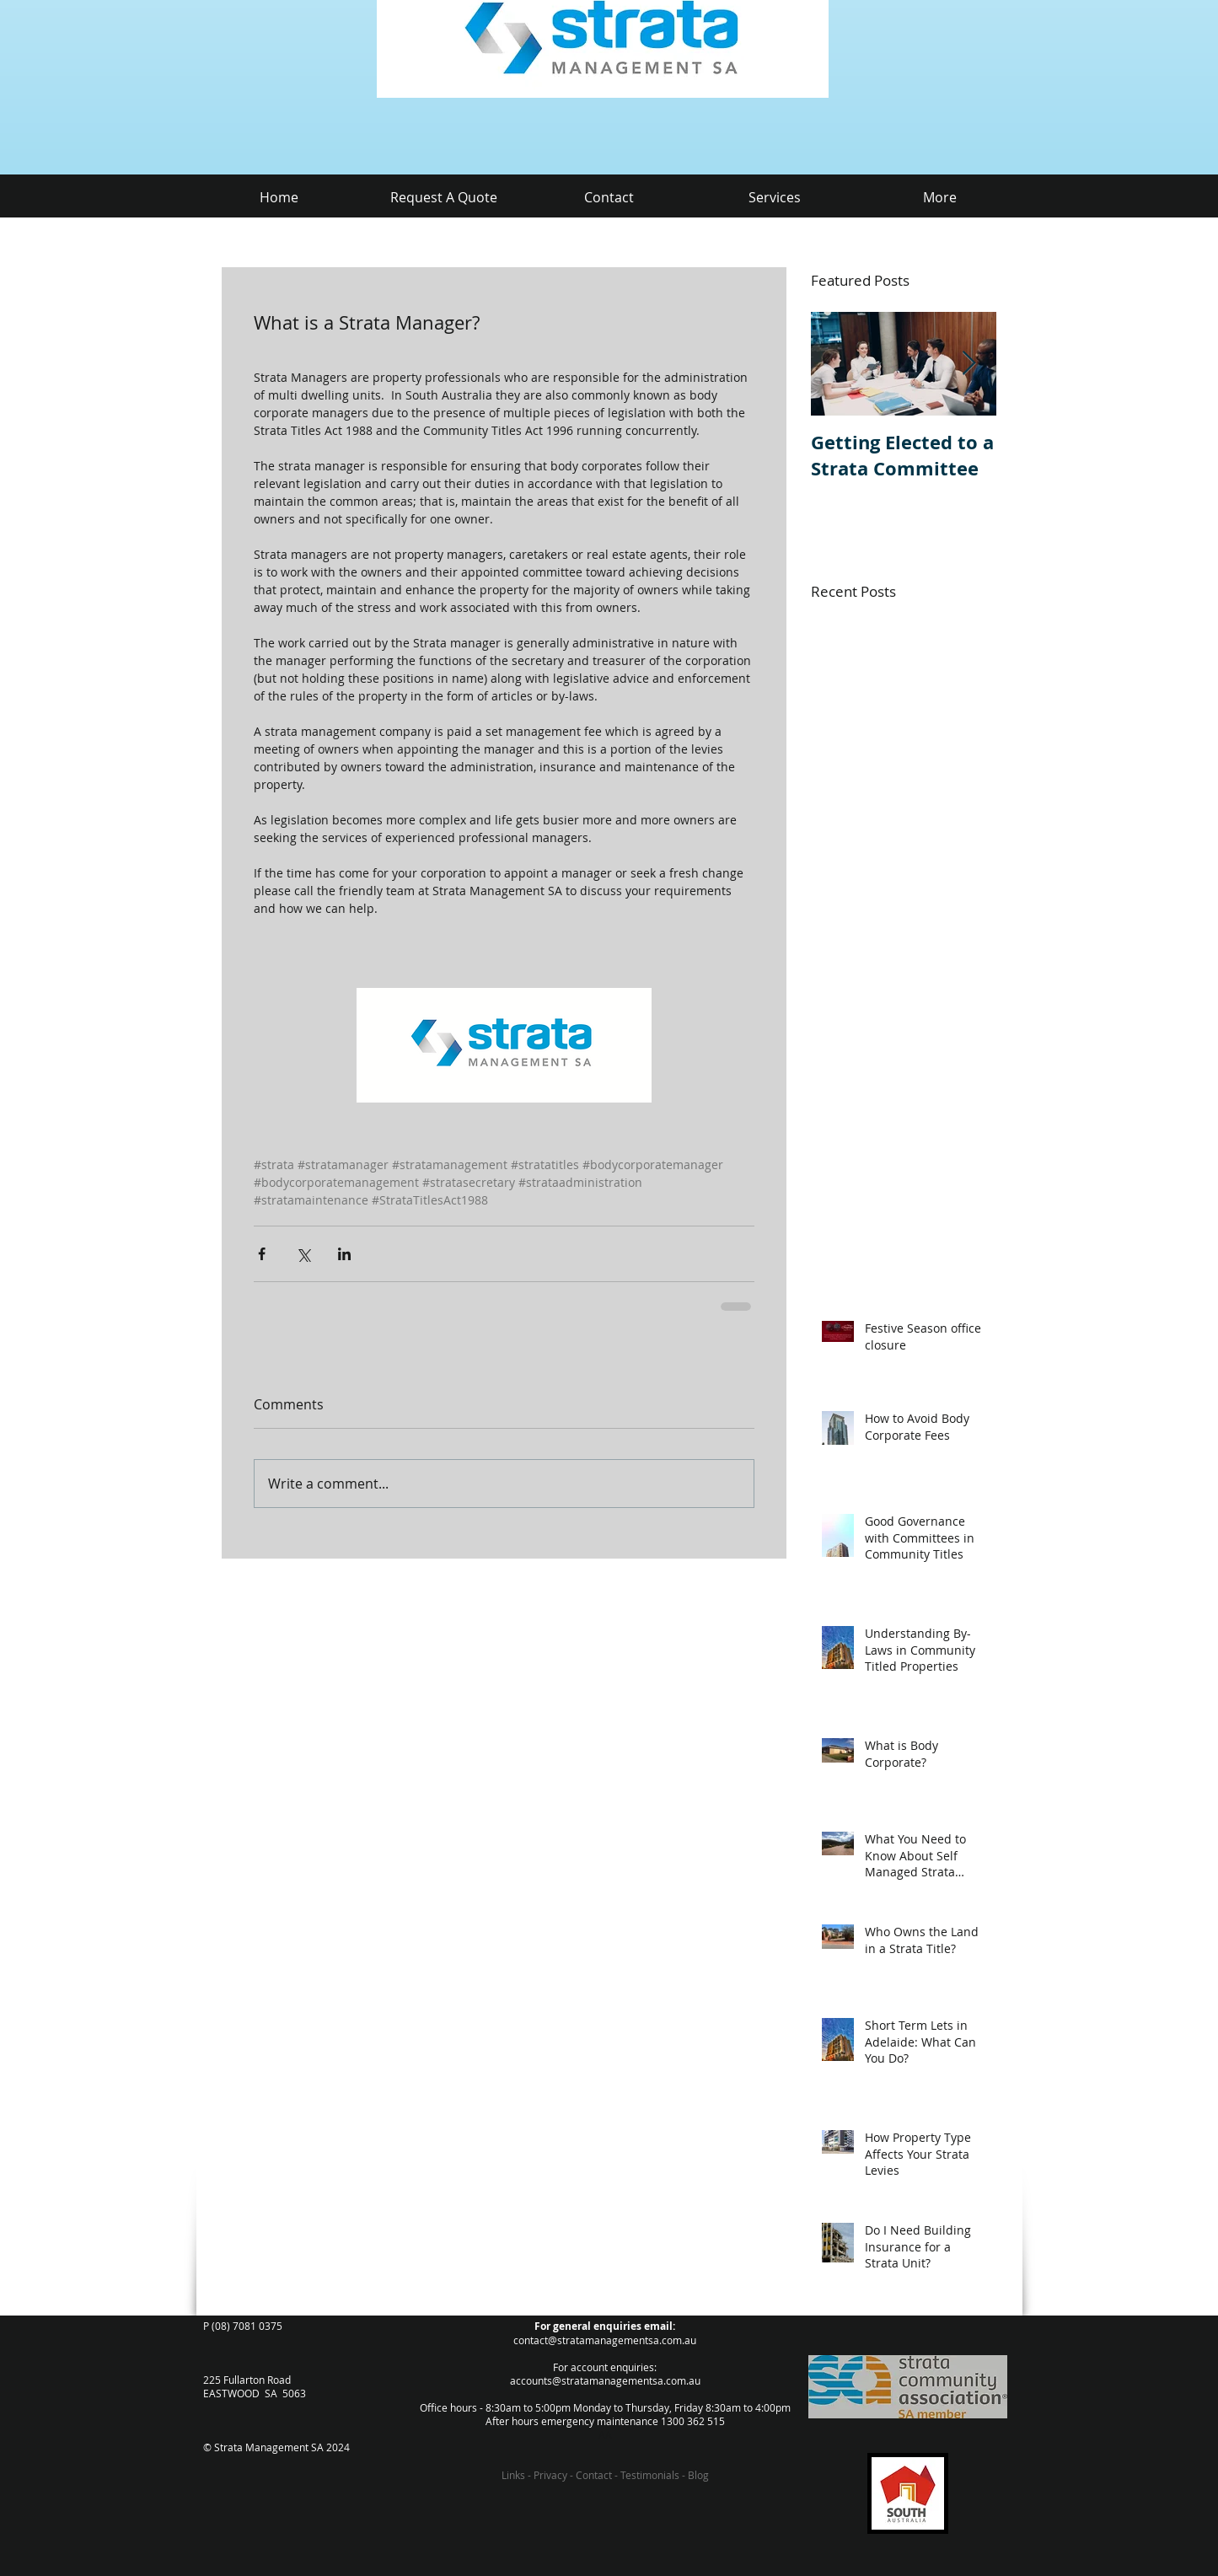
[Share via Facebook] (262, 1254)
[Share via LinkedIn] (344, 1254)
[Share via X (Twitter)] (303, 1254)
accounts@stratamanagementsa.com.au (605, 2380)
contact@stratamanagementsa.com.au (604, 2340)
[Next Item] (969, 364)
